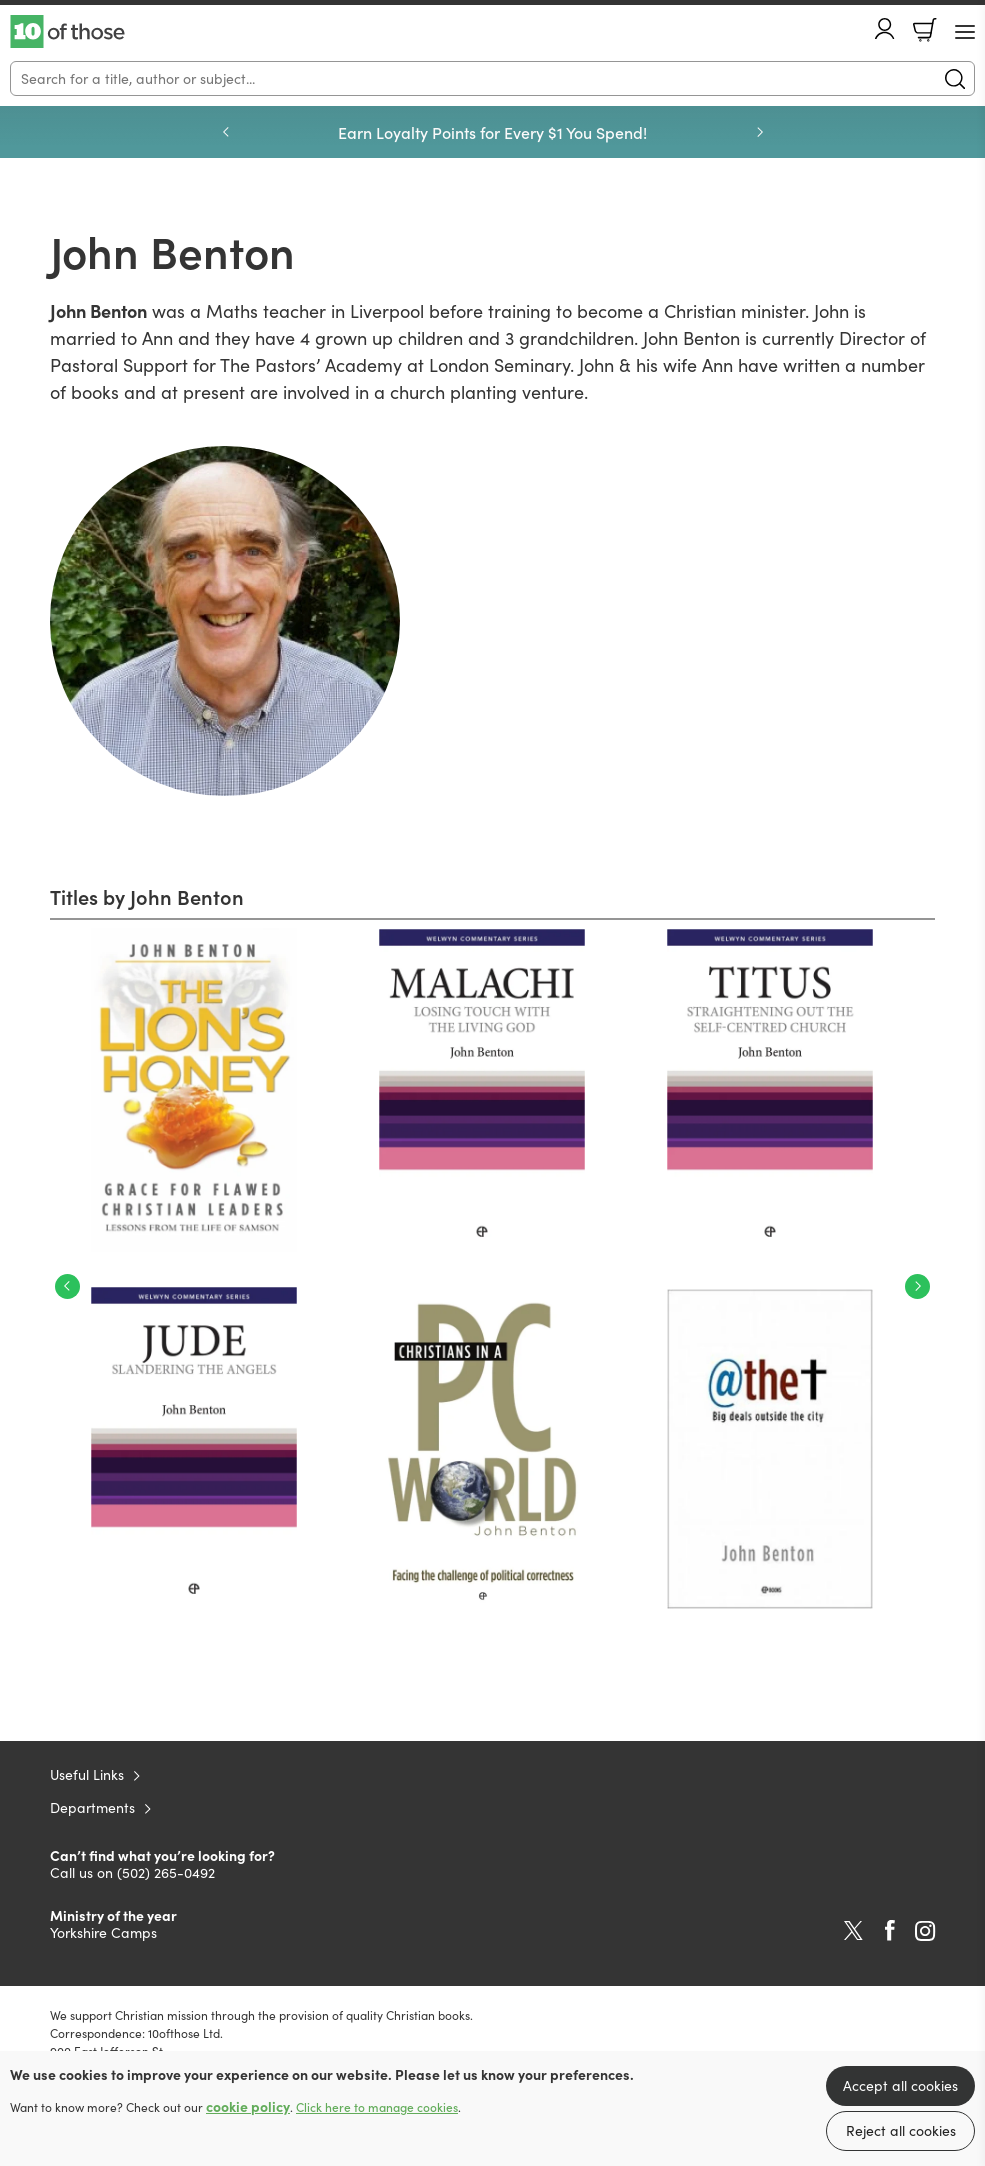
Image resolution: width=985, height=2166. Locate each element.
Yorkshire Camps (103, 1932)
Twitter (853, 1931)
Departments (92, 1807)
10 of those (67, 32)
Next (917, 1286)
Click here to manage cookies (377, 2107)
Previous (67, 1286)
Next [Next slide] (760, 132)
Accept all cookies (900, 2085)
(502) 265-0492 (166, 1872)
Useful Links (87, 1774)
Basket (925, 30)
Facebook (890, 1930)
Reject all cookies (901, 2130)
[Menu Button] (965, 32)
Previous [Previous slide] (226, 132)
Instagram (925, 1931)
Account (885, 28)
